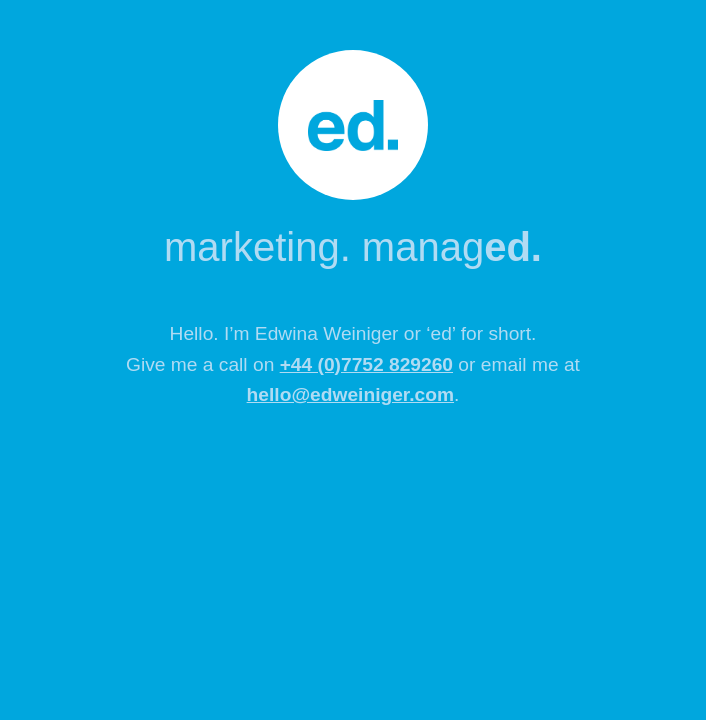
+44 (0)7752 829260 (366, 364)
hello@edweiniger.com (350, 394)
